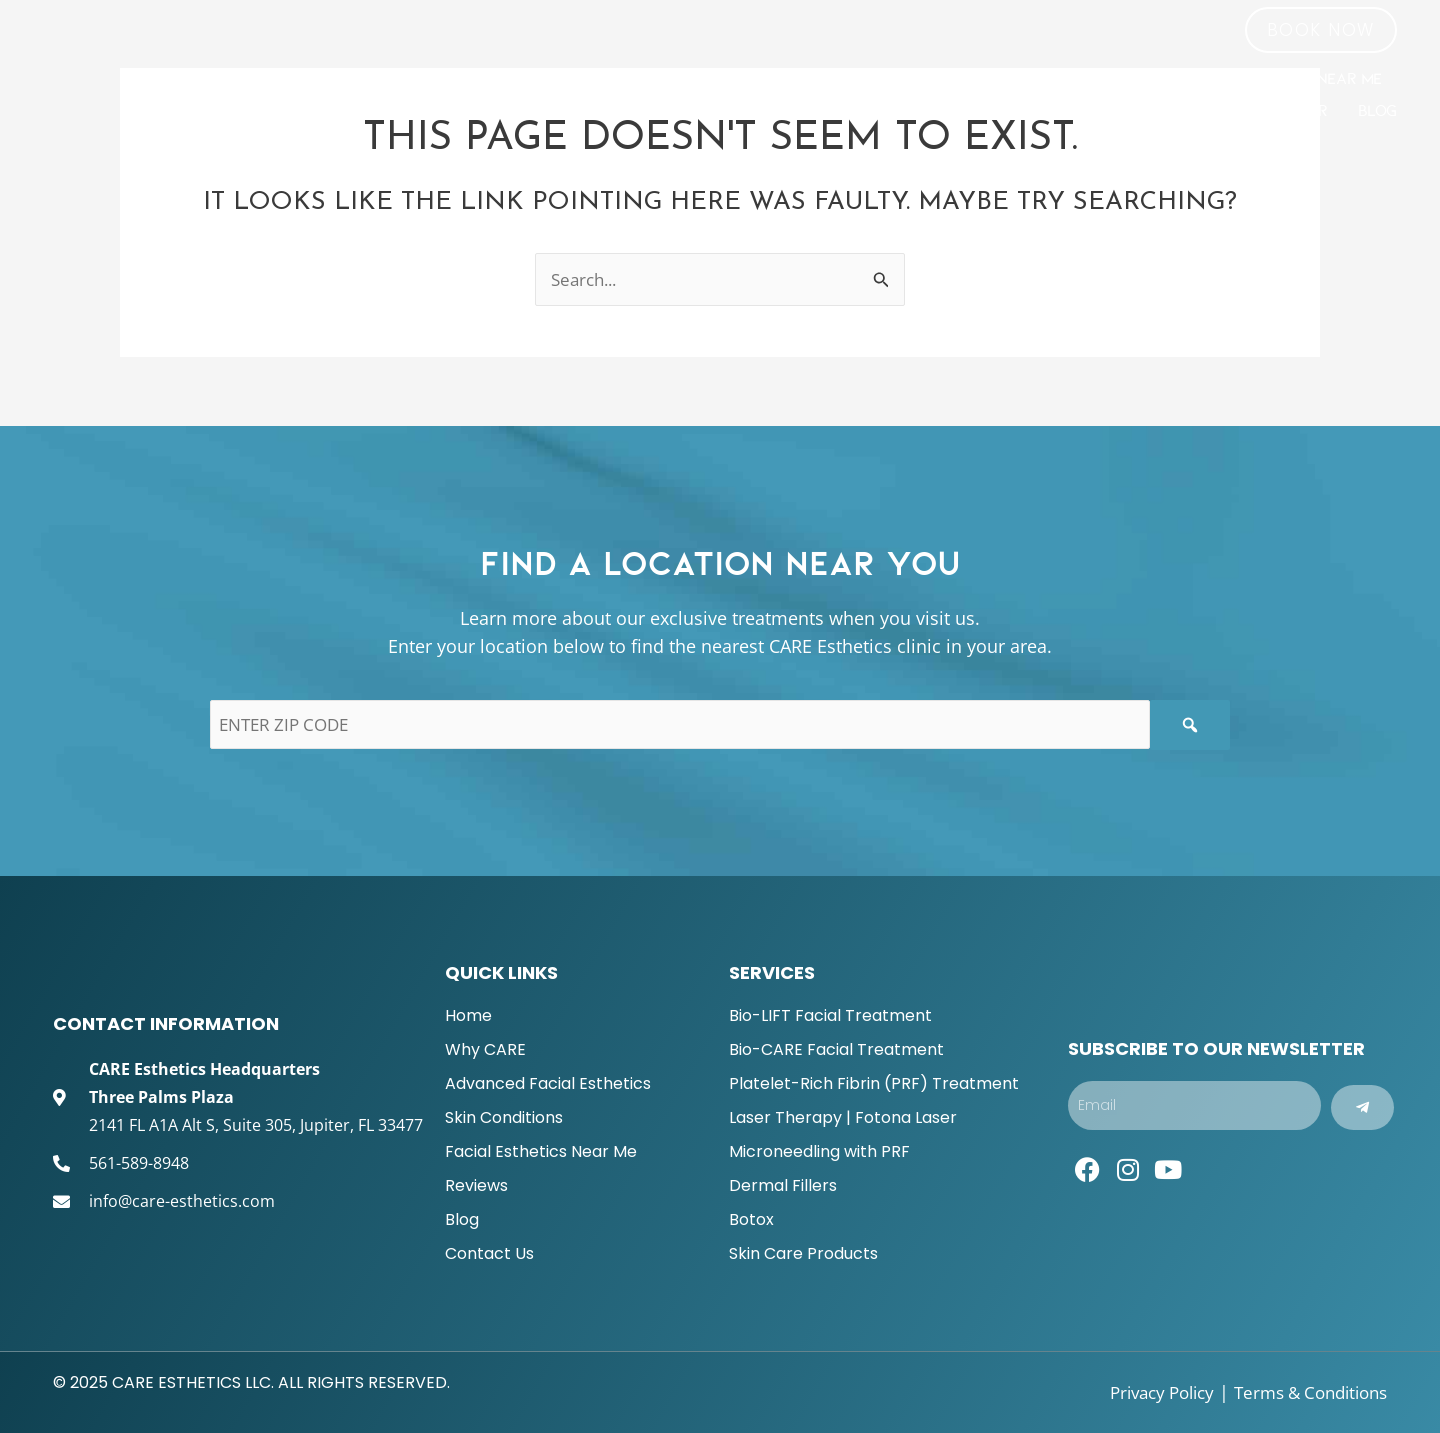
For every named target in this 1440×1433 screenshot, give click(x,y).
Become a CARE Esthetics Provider (1187, 111)
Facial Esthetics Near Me (1280, 79)
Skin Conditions (1083, 79)
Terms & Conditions (1303, 1392)
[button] (1321, 30)
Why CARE (674, 79)
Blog (1377, 111)
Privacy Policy (1142, 1392)
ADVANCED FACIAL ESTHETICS (871, 79)
